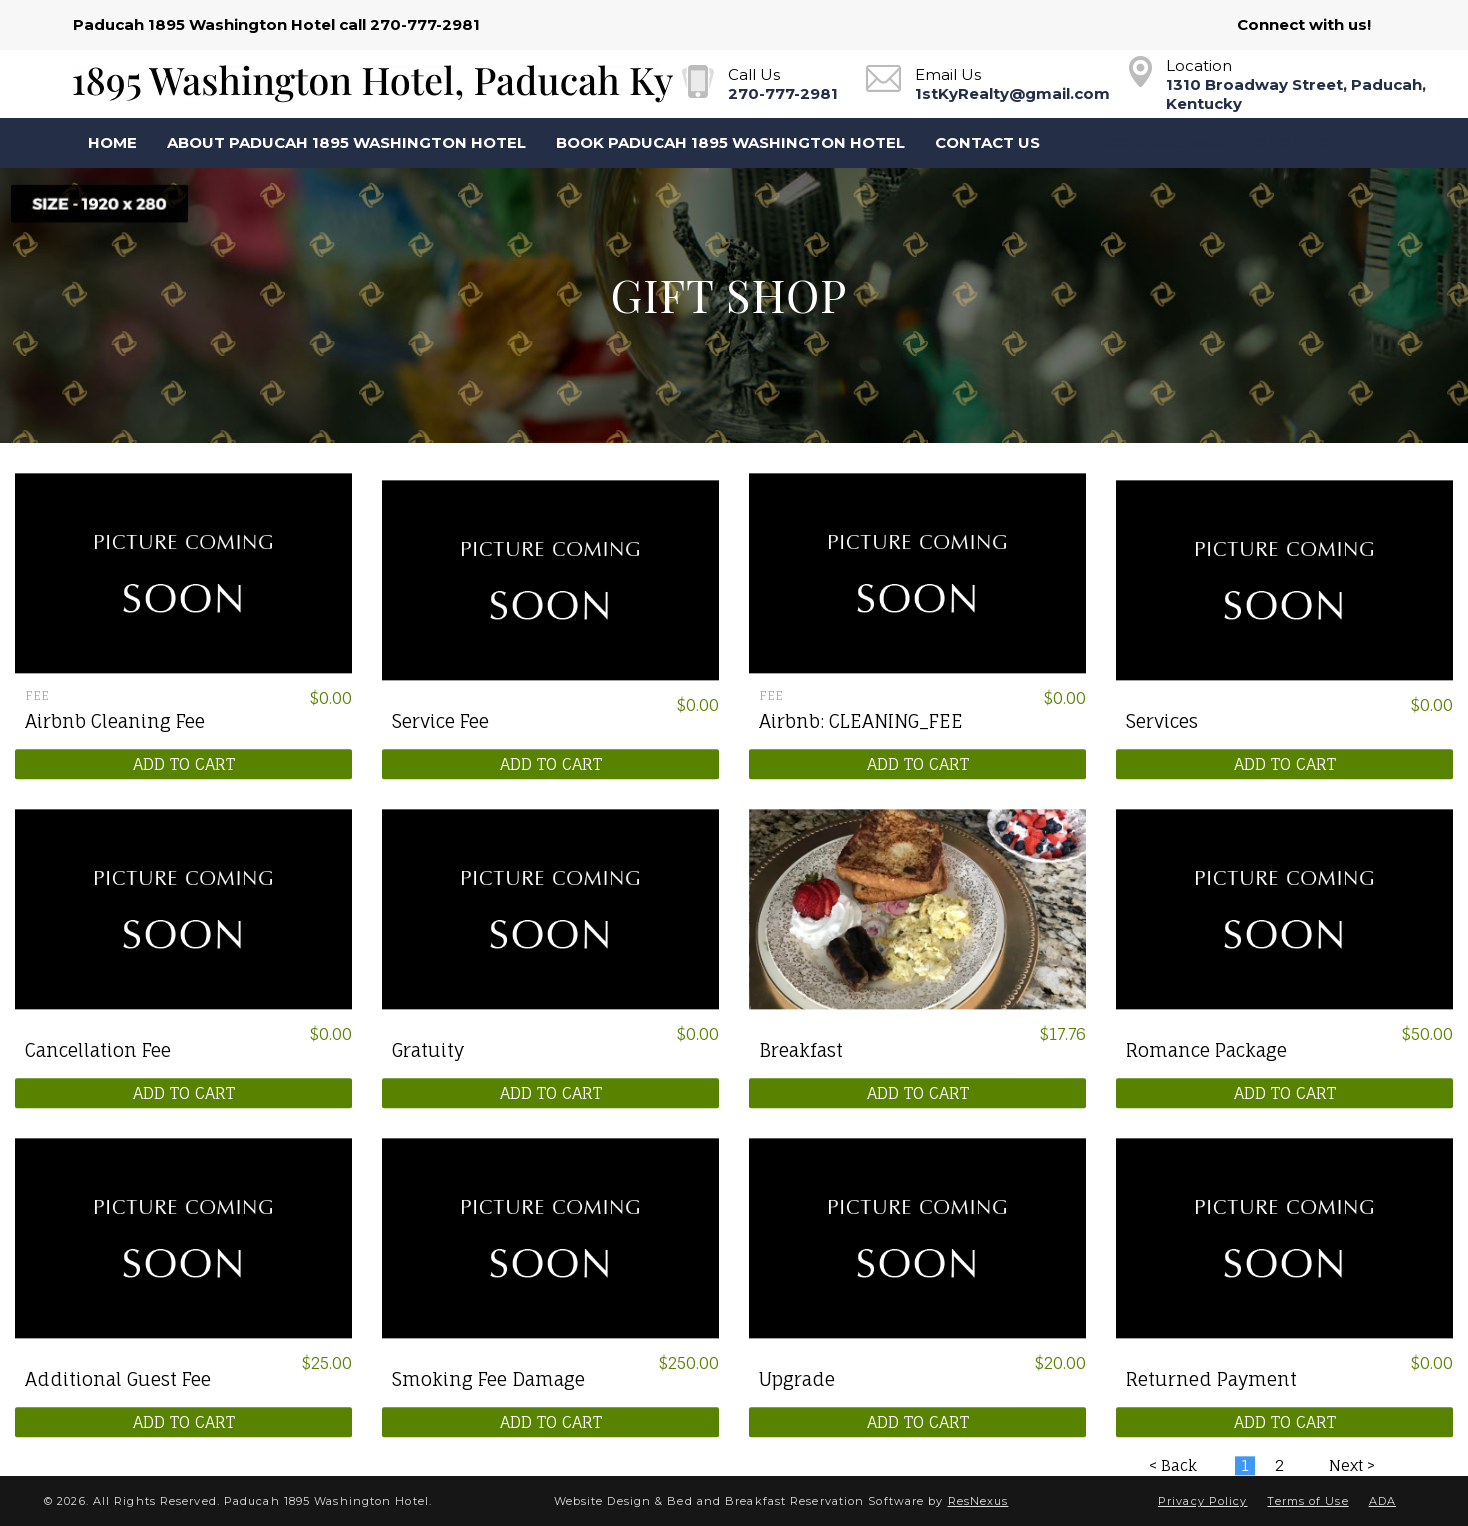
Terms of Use (1307, 1501)
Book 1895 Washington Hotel (1229, 142)
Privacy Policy (1202, 1501)
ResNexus (978, 1501)
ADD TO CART (184, 764)
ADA (1382, 1501)
